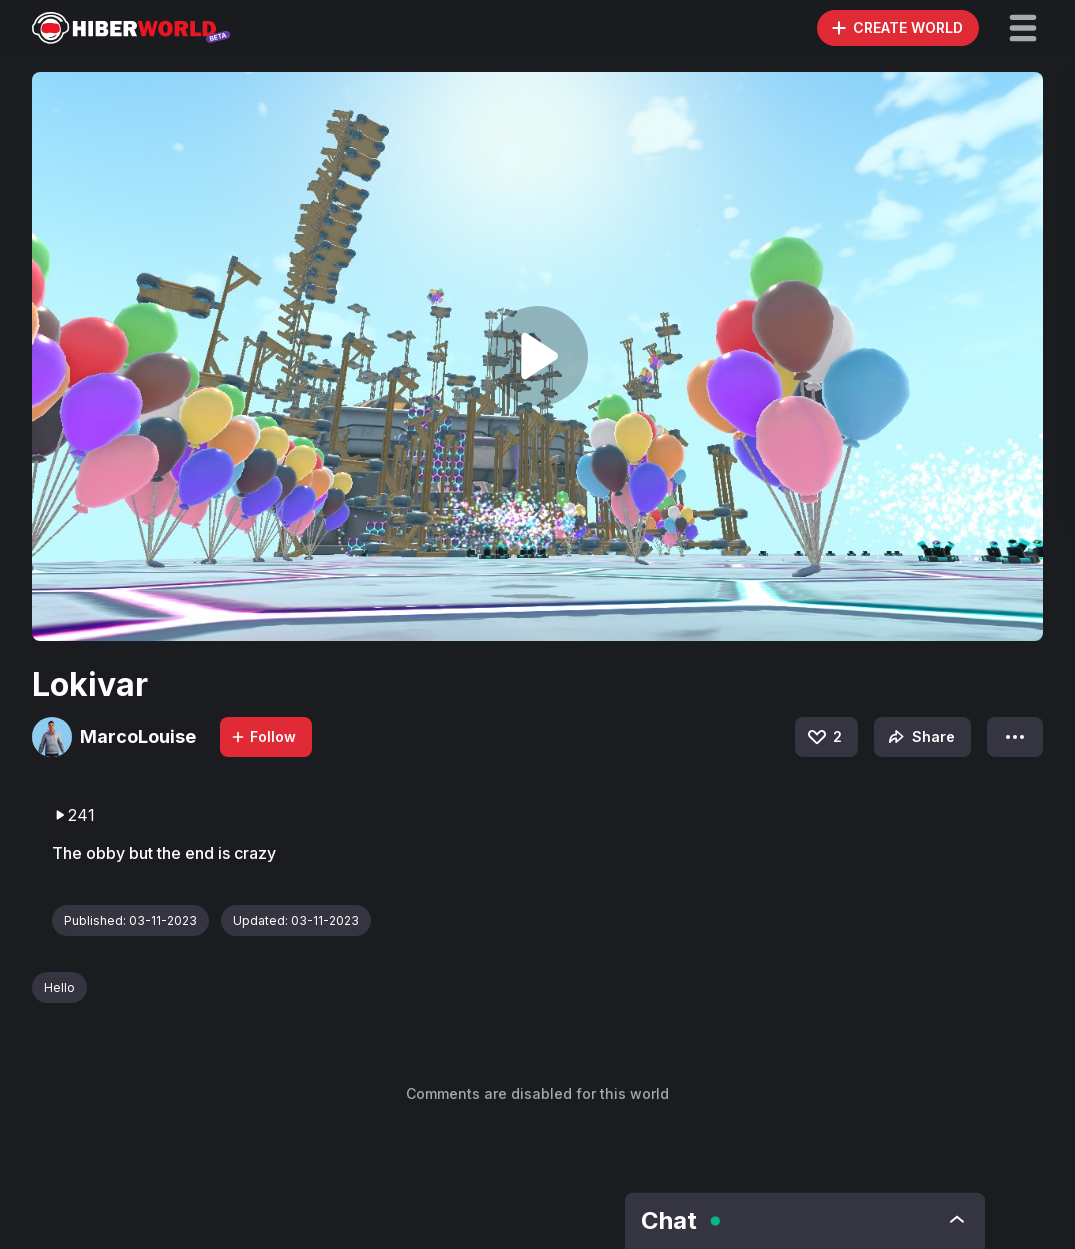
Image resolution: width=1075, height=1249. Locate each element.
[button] (1023, 28)
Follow (263, 736)
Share (919, 737)
